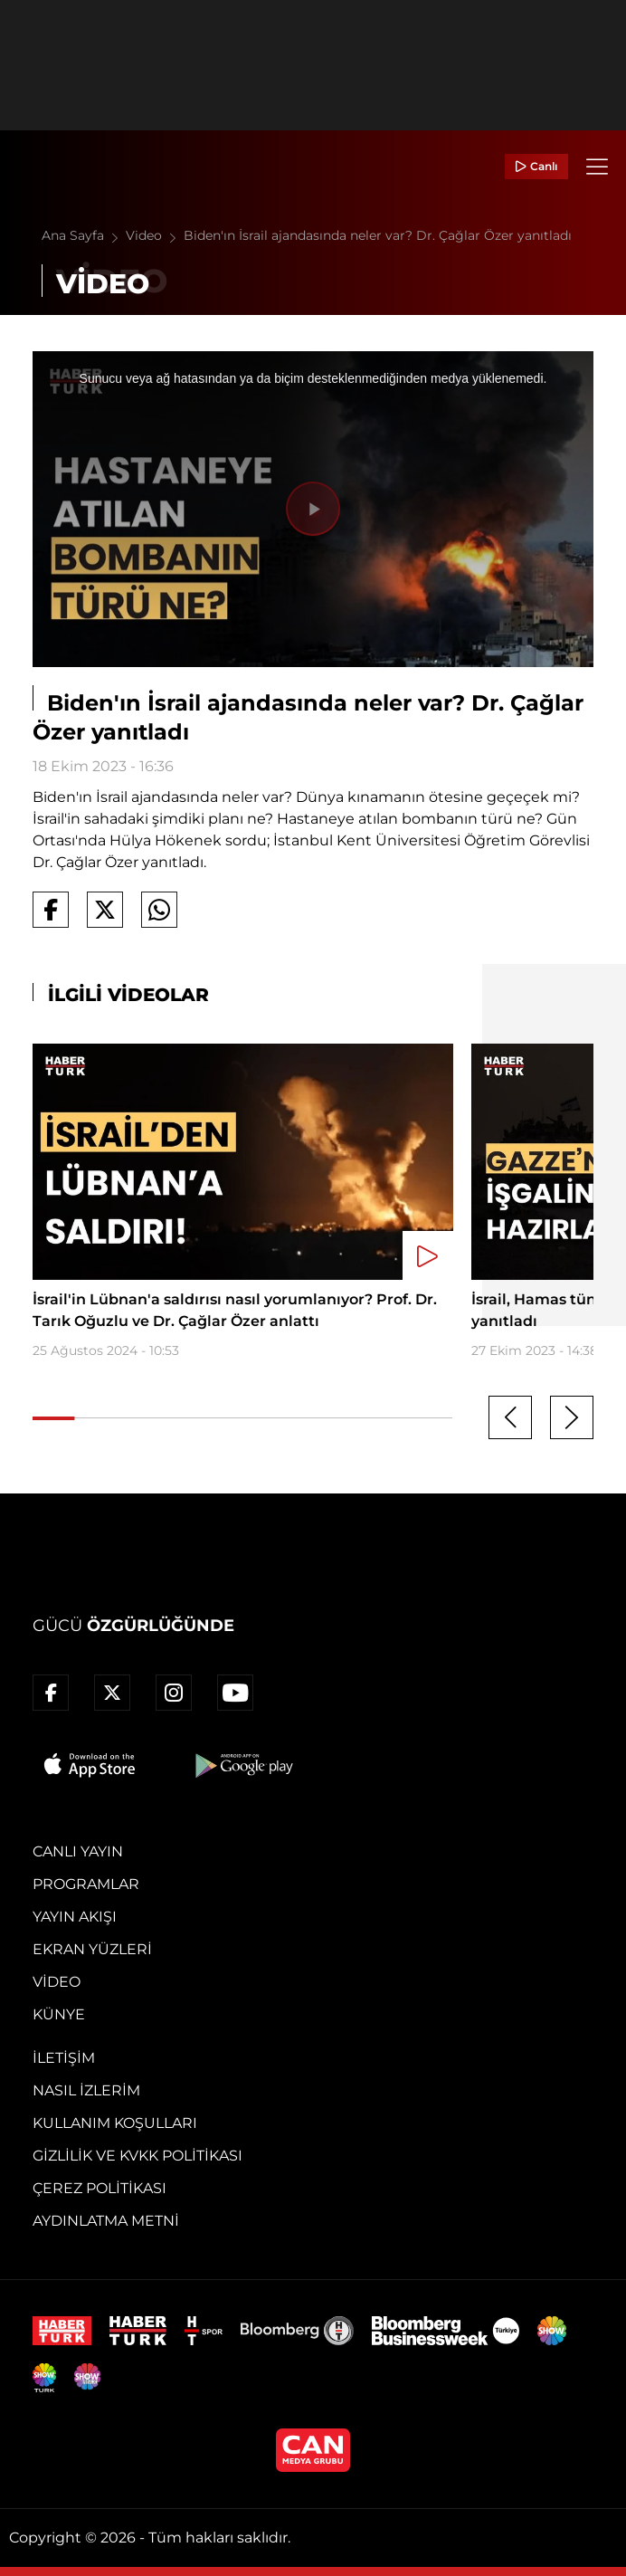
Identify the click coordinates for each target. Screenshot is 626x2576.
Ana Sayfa (84, 235)
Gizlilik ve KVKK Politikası (137, 2155)
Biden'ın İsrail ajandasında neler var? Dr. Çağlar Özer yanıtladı (378, 235)
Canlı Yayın (78, 1851)
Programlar (86, 1884)
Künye (59, 2014)
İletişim (64, 2057)
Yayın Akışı (75, 1916)
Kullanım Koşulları (115, 2123)
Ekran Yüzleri (92, 1949)
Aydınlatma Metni (106, 2220)
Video (155, 235)
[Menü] (597, 166)
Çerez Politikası (99, 2188)
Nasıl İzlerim (86, 2090)
